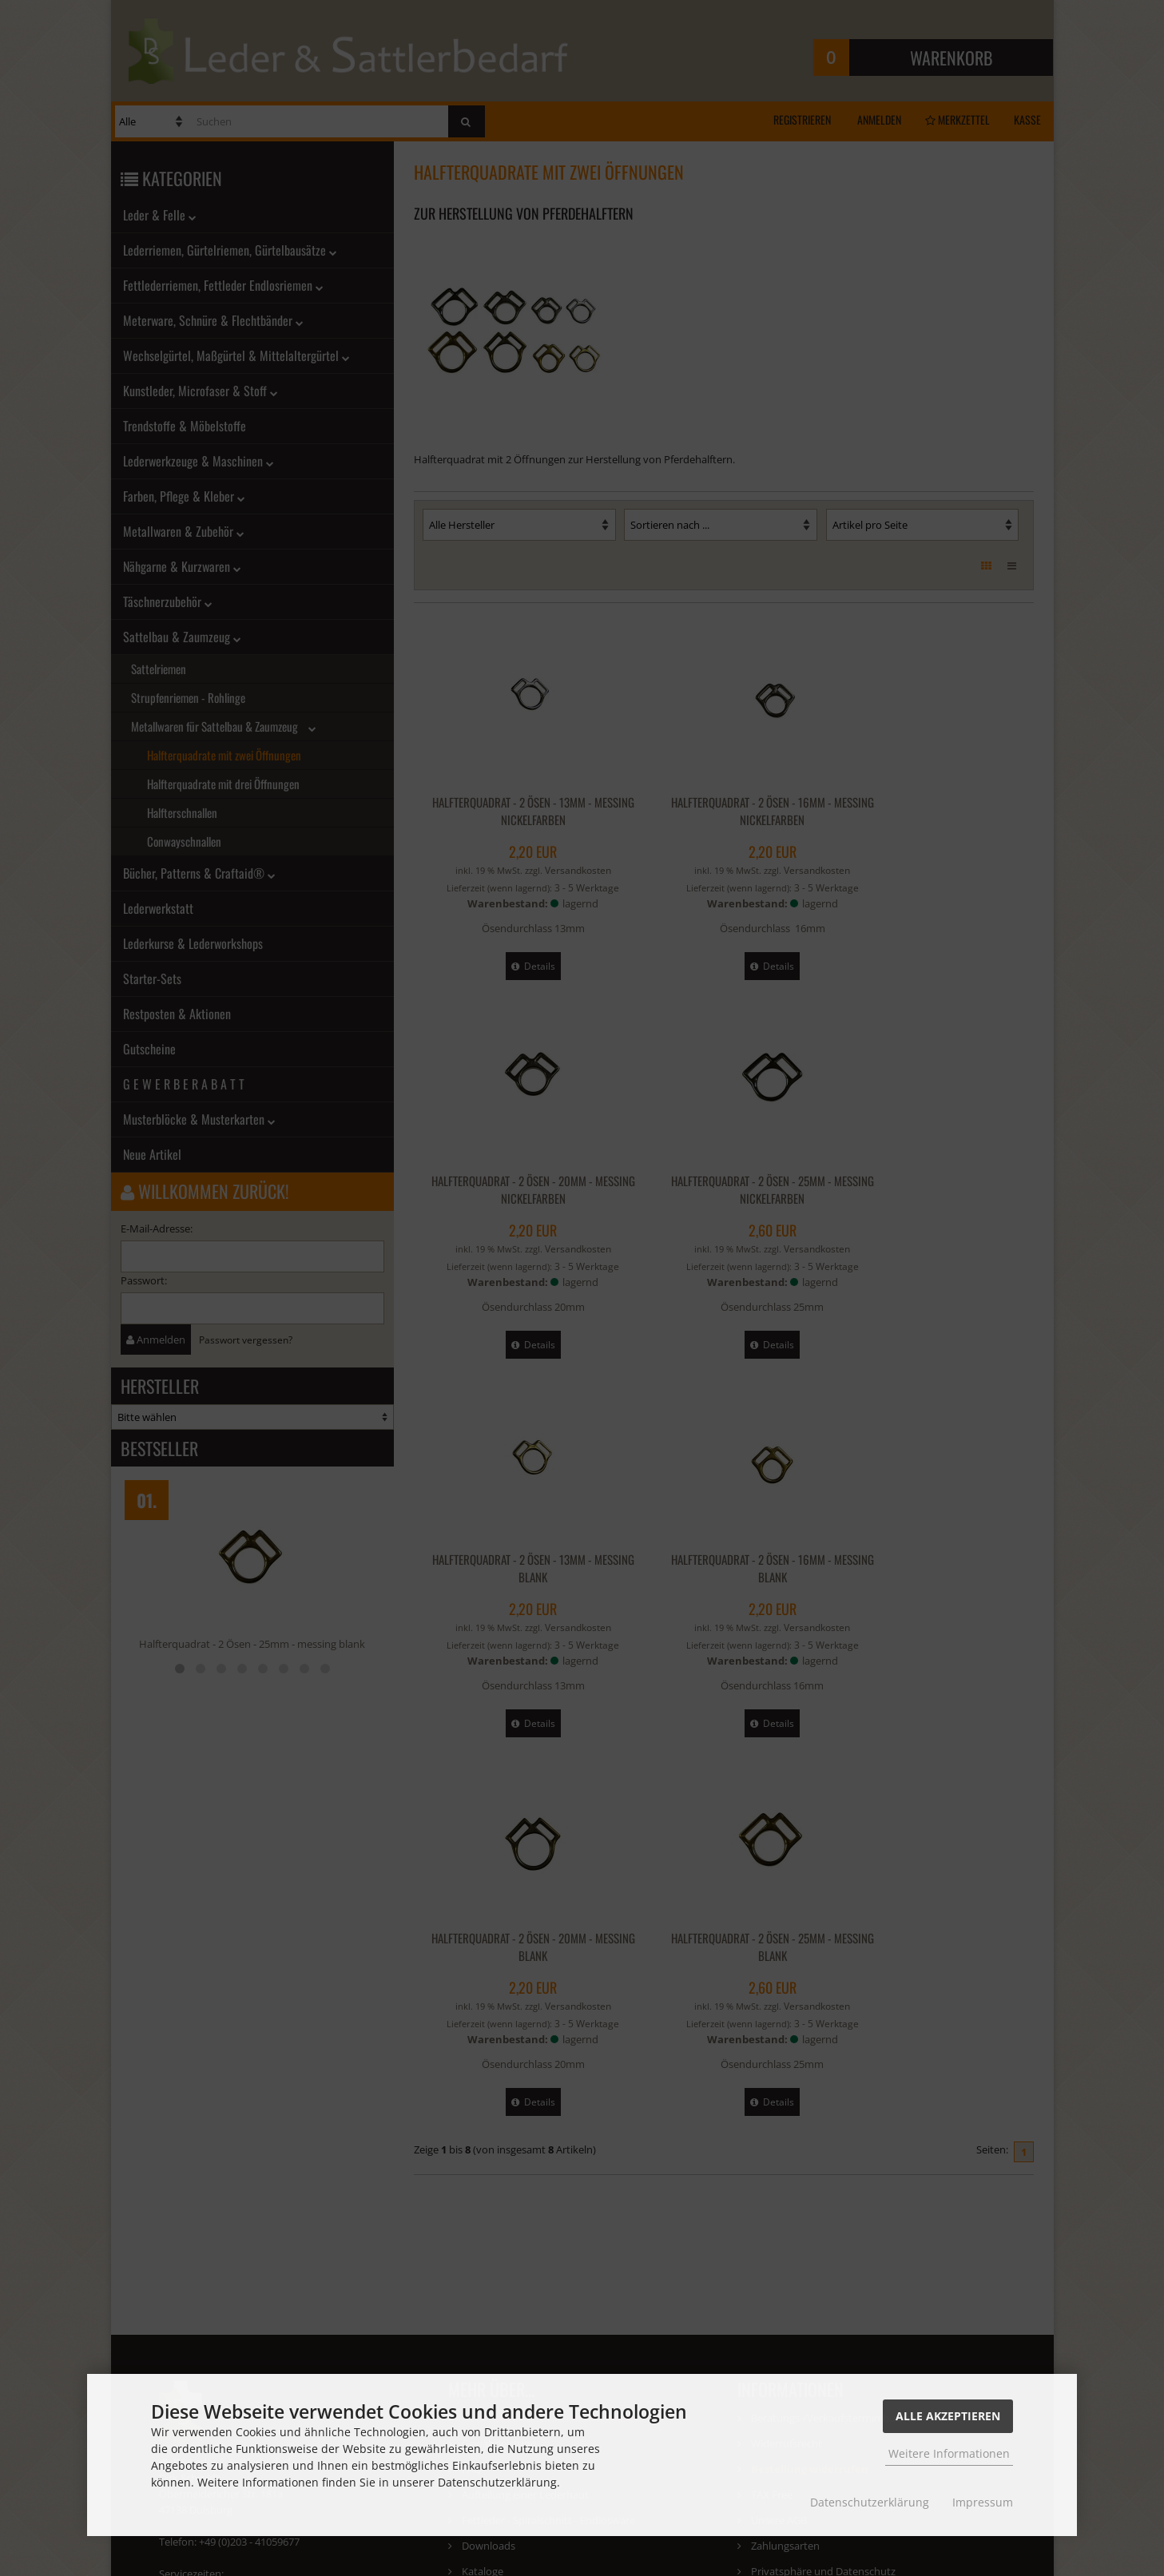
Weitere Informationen (949, 2453)
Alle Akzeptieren (948, 2415)
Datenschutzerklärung (869, 2502)
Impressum (982, 2502)
